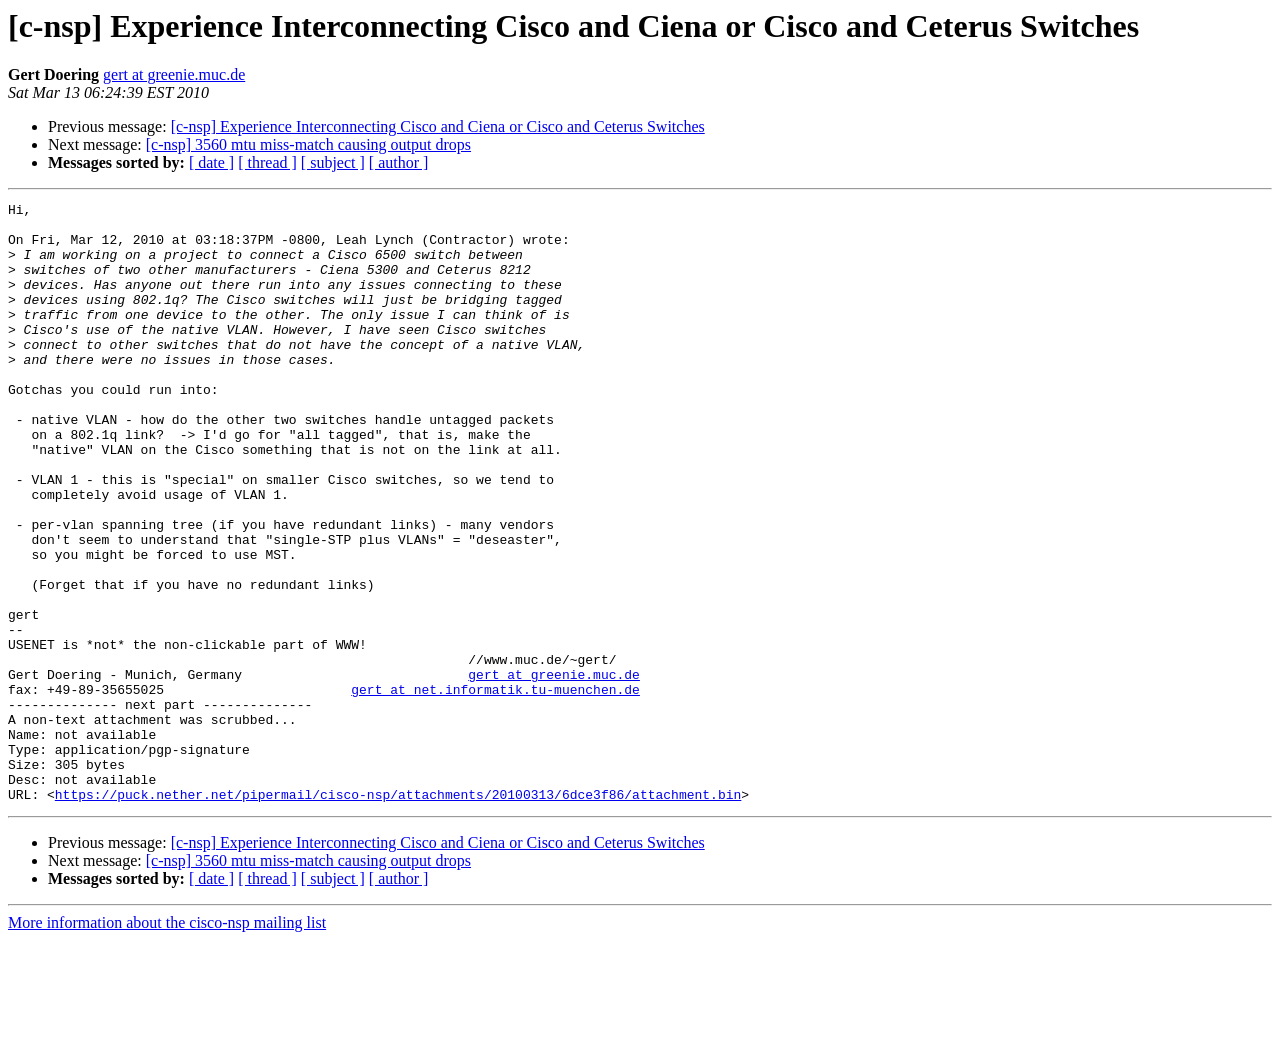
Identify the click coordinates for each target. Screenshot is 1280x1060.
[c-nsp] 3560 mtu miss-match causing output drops (308, 144)
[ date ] (211, 162)
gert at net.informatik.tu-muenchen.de (495, 788)
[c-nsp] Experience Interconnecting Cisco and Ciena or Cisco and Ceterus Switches (438, 126)
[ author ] (399, 162)
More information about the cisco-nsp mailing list (167, 1042)
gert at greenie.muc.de (174, 74)
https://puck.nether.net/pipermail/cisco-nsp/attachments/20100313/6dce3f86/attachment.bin (398, 914)
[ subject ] (333, 162)
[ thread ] (267, 162)
